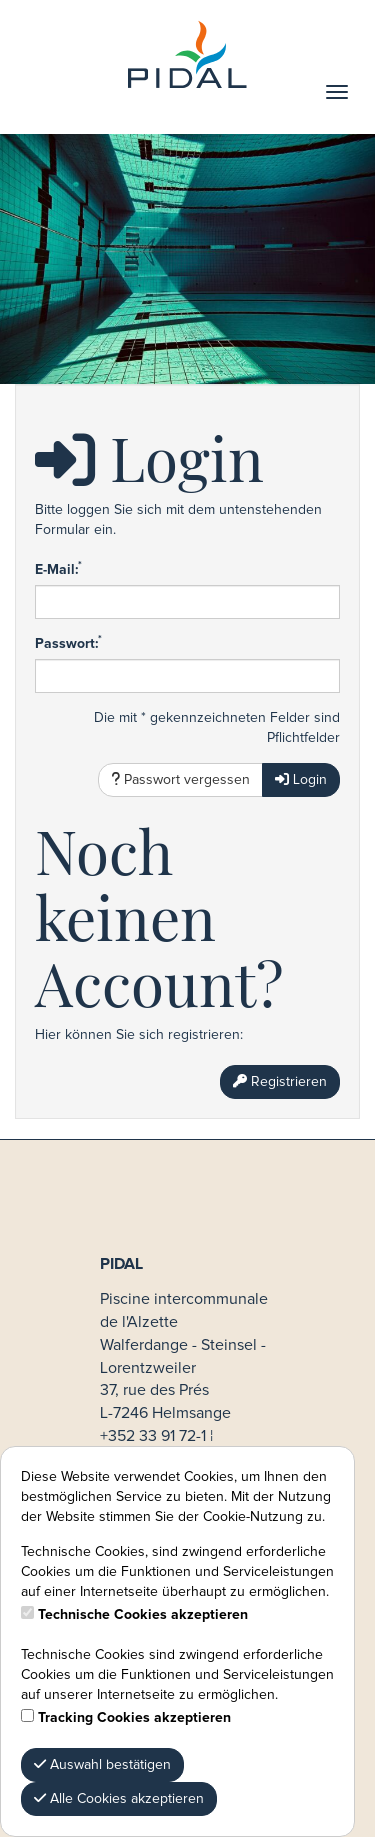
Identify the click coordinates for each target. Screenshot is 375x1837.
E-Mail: (58, 569)
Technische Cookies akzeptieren (143, 1615)
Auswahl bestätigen (102, 1764)
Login (301, 779)
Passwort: (68, 643)
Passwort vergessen (180, 779)
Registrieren (280, 1081)
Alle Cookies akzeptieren (119, 1798)
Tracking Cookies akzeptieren (134, 1718)
